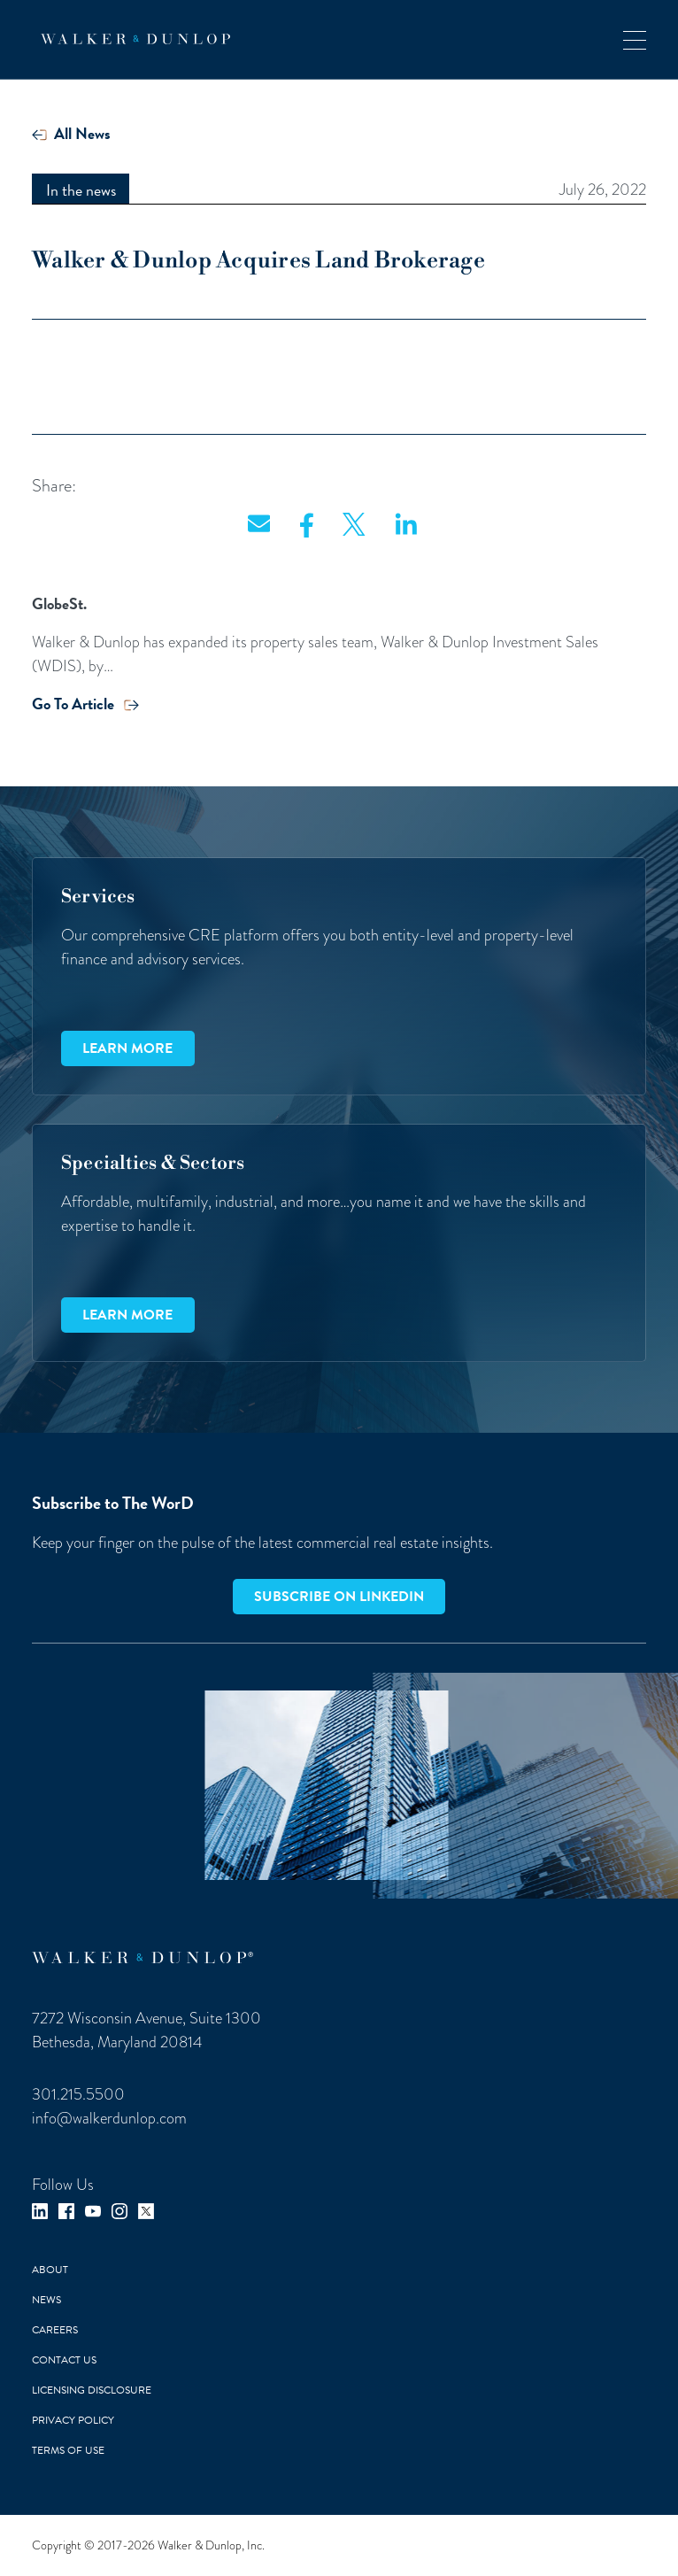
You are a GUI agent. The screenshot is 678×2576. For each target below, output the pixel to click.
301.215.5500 (78, 2094)
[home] (131, 39)
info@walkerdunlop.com (109, 2118)
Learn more (127, 1048)
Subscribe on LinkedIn (339, 1596)
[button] (634, 39)
